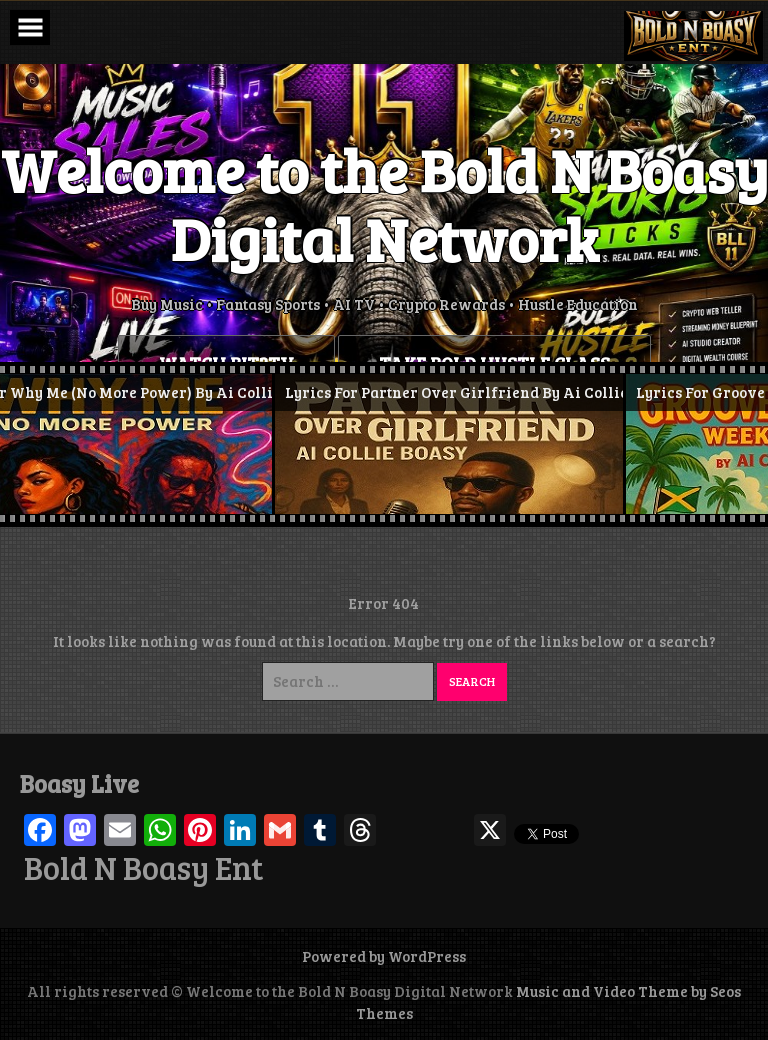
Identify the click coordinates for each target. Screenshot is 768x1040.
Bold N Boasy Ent (143, 868)
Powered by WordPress (384, 956)
